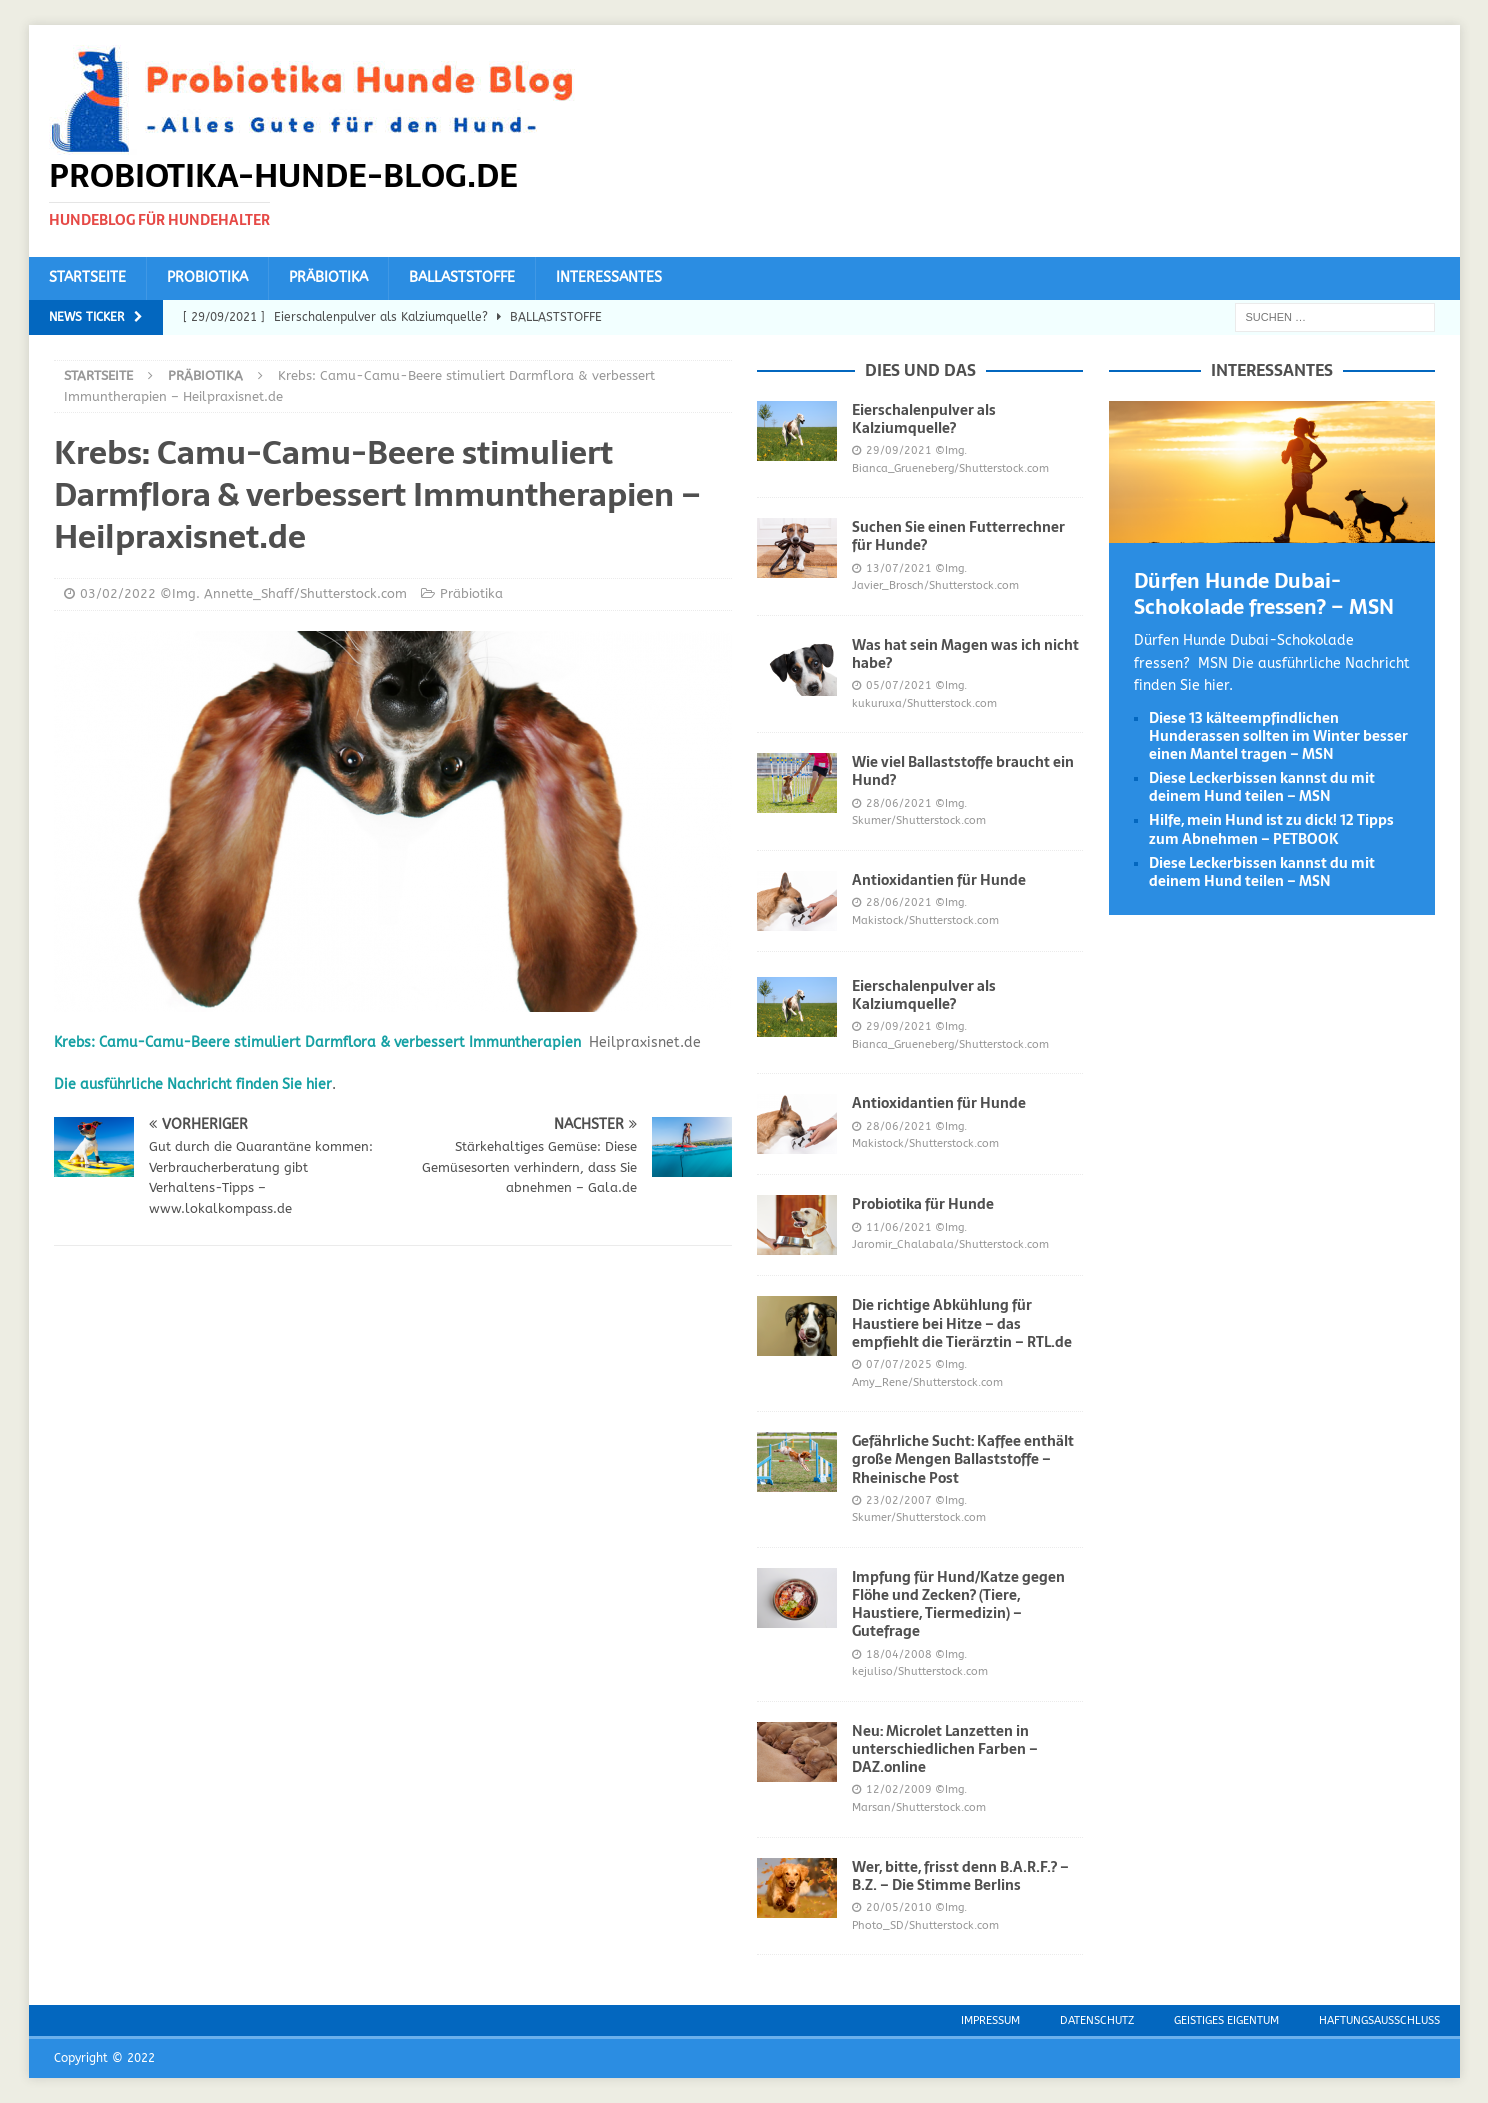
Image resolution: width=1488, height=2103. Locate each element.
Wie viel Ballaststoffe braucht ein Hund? (963, 771)
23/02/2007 (899, 1500)
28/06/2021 (899, 803)
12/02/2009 (899, 1789)
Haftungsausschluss (1379, 2020)
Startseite (87, 277)
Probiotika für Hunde (923, 1204)
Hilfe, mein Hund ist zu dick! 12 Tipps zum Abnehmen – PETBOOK (1271, 829)
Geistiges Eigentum (1226, 2020)
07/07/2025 (899, 1364)
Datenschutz (1097, 2020)
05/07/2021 (899, 685)
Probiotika (207, 277)
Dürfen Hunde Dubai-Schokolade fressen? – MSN (1264, 594)
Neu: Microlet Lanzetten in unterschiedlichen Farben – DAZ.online (945, 1749)
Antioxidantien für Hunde (939, 880)
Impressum (990, 2020)
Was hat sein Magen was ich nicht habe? (965, 654)
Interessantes (609, 277)
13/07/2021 (899, 568)
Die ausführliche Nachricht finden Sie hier (193, 1084)
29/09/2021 (899, 450)
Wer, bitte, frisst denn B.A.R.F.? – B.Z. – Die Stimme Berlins (960, 1876)
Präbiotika (328, 277)
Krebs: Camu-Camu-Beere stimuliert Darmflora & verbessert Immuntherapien (317, 1042)
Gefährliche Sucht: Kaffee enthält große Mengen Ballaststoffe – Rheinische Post (963, 1459)
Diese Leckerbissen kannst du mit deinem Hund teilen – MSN (1262, 787)
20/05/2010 (899, 1907)
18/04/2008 (899, 1654)
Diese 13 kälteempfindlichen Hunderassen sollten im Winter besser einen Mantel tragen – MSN (1278, 736)
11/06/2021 (899, 1227)
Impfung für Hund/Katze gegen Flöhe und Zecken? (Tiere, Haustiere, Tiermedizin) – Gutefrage (958, 1604)
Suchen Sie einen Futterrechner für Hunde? (958, 536)
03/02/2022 (118, 593)
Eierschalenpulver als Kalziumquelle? (924, 419)
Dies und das (920, 370)
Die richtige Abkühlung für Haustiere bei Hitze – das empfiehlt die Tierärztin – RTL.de (962, 1323)
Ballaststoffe (462, 277)
